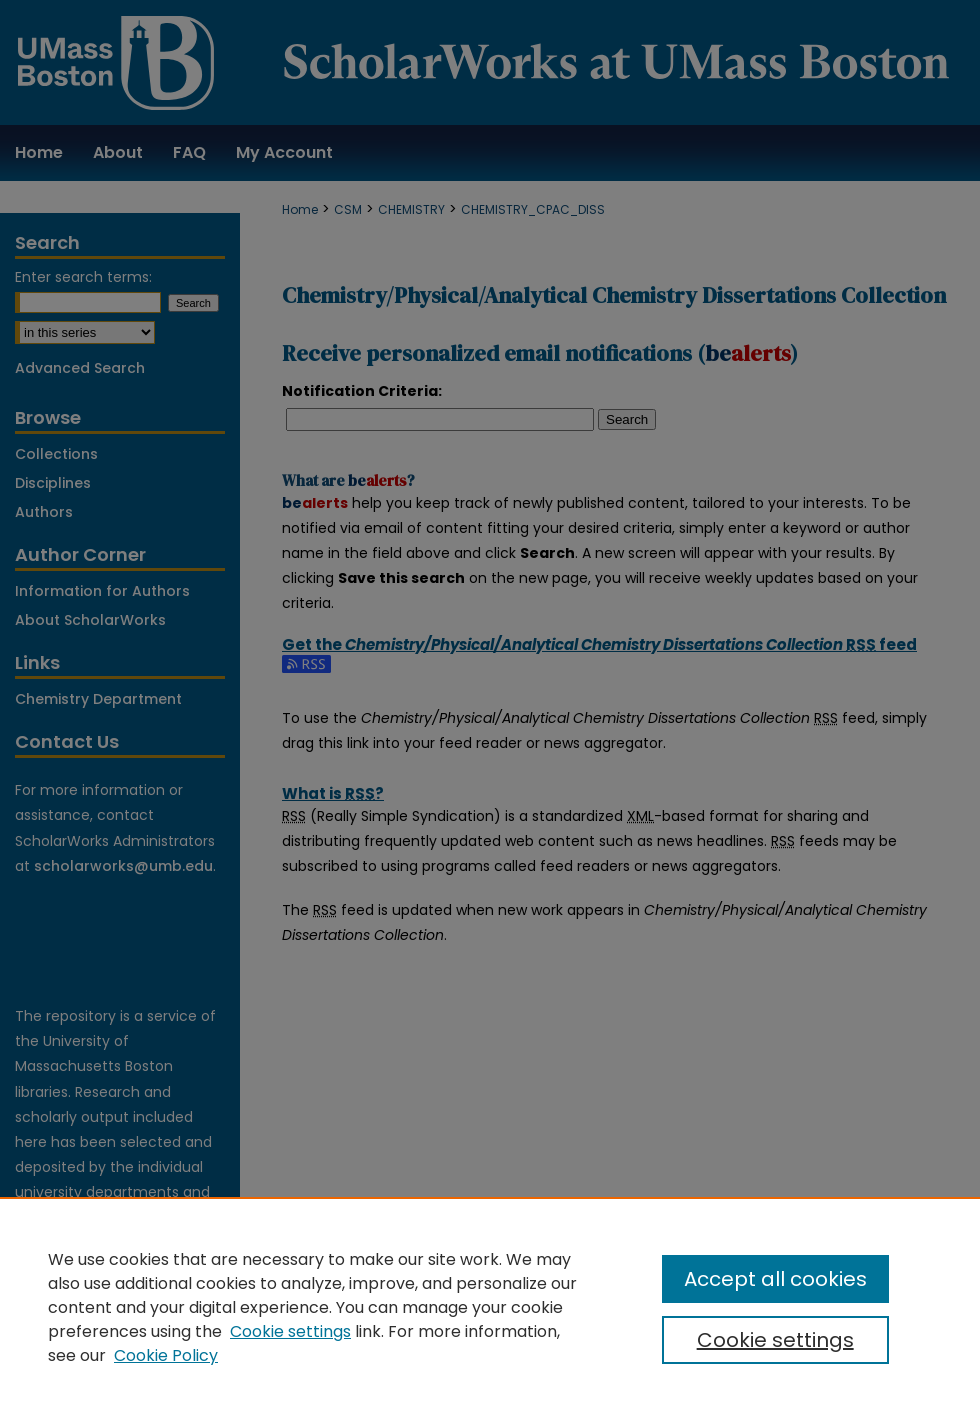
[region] (490, 1307)
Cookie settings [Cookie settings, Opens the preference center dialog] (775, 1340)
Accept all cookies (775, 1279)
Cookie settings (290, 1331)
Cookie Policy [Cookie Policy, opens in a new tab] (166, 1355)
